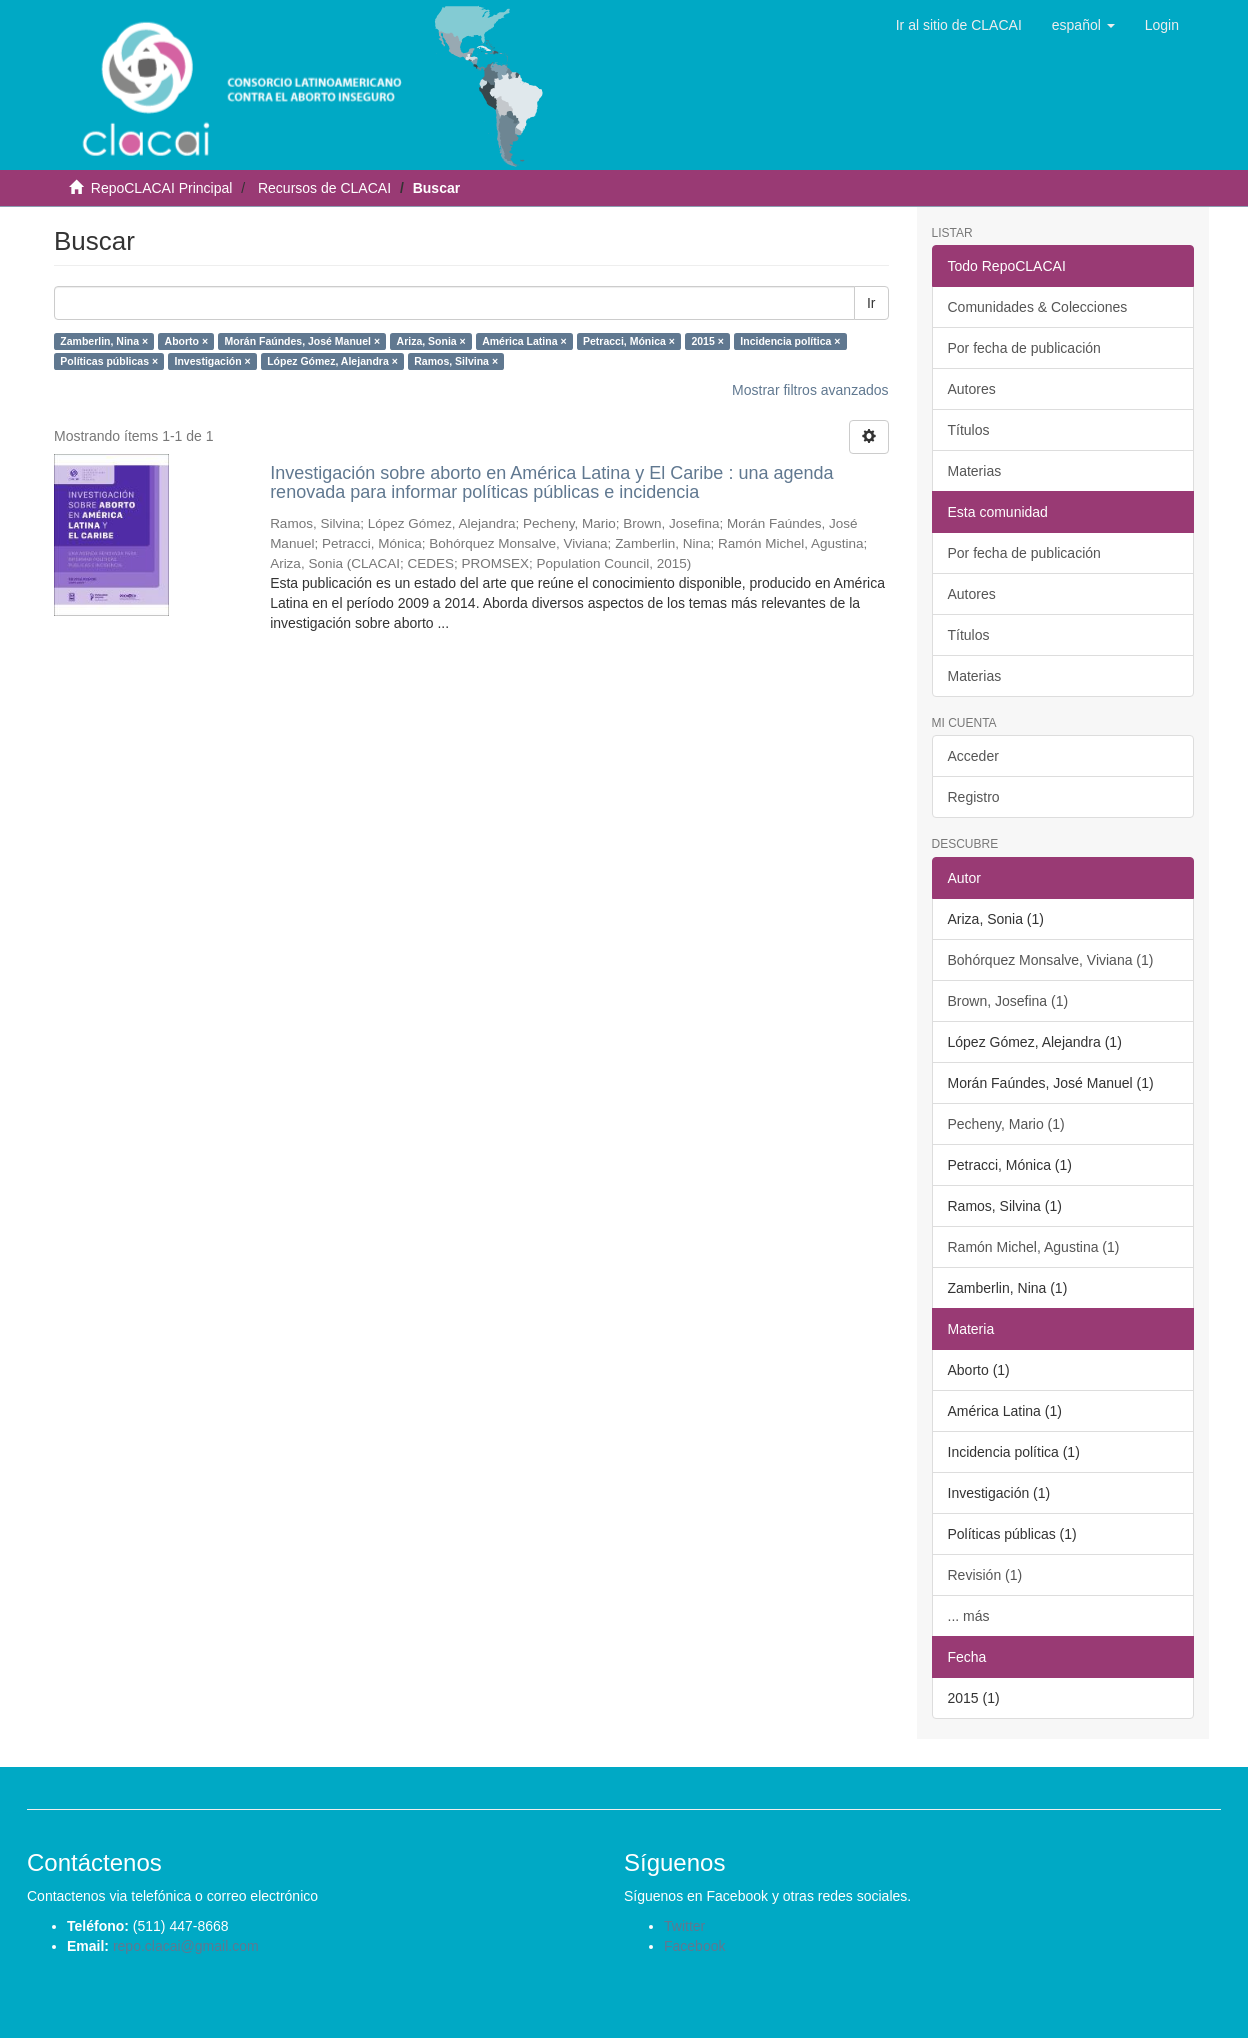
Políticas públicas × (109, 361)
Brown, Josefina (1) (1008, 1001)
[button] (1083, 25)
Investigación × (213, 361)
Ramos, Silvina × (456, 361)
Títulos (969, 430)
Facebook (694, 1946)
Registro (974, 797)
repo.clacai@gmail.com (186, 1946)
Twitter (684, 1926)
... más (969, 1616)
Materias (975, 471)
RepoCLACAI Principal (162, 188)
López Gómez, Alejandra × (332, 361)
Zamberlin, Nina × (104, 341)
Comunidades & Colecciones (1038, 307)
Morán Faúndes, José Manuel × (303, 341)
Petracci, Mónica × (629, 341)
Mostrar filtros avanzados (810, 390)
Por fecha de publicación (1024, 348)
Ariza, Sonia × (431, 341)
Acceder (973, 756)
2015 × (707, 341)
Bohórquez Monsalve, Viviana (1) (1051, 960)
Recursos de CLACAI (324, 188)
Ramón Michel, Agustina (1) (1034, 1247)
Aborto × (186, 341)
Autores (972, 389)
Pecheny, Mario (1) (1006, 1124)
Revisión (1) (985, 1575)
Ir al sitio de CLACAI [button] (959, 25)
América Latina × (524, 341)
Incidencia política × (790, 341)
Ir (871, 303)
